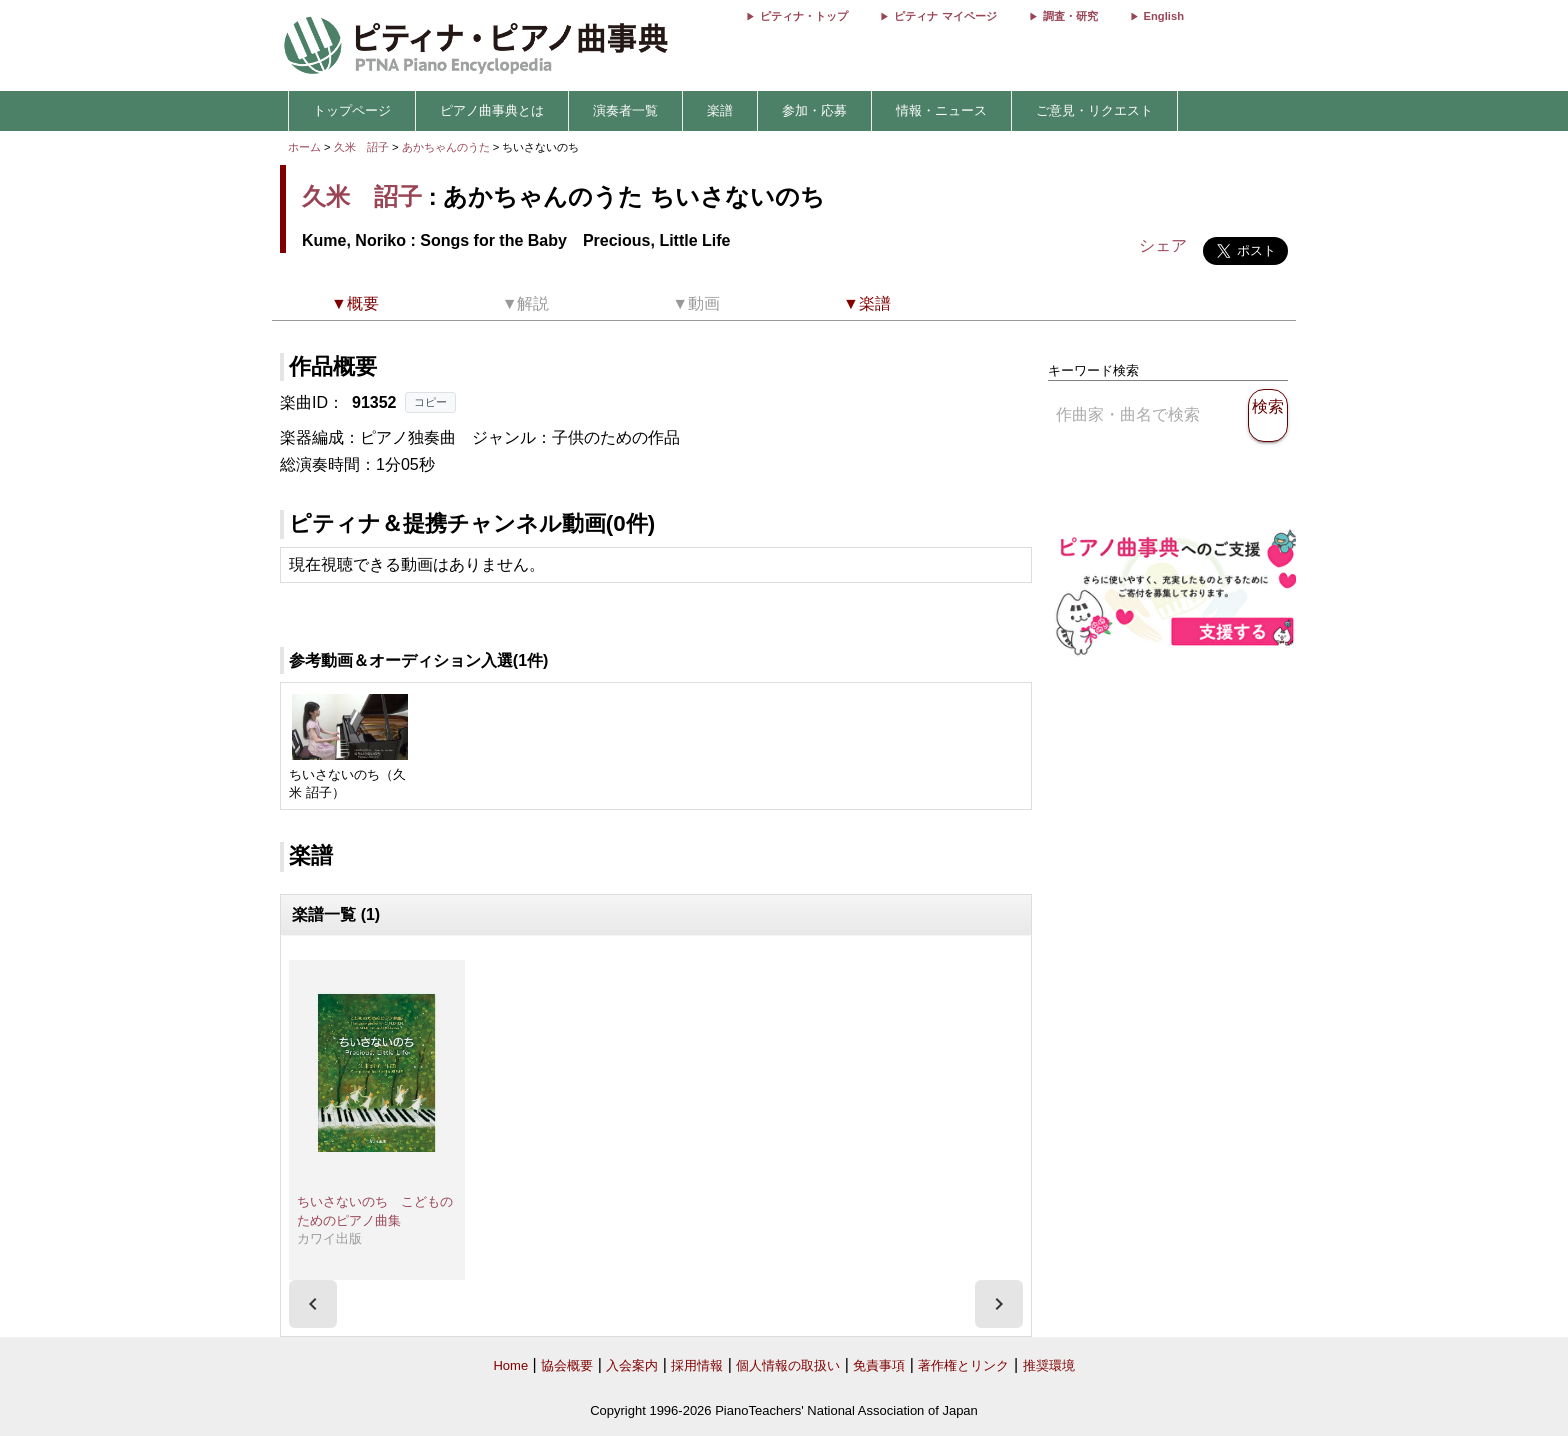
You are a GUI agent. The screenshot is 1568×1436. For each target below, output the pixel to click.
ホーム (304, 147)
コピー (430, 402)
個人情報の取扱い (788, 1365)
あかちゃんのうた (447, 147)
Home (510, 1365)
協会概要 (567, 1365)
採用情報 (697, 1365)
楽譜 (720, 110)
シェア (1163, 245)
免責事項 (879, 1365)
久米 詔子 (361, 147)
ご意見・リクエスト (1094, 110)
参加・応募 (814, 110)
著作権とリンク (963, 1365)
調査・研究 (1070, 16)
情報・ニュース (941, 110)
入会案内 (632, 1365)
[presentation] (313, 1304)
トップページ (352, 110)
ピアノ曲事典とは (492, 110)
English (1164, 16)
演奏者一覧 (625, 110)
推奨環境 (1049, 1365)
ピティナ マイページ (945, 16)
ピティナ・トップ (804, 16)
